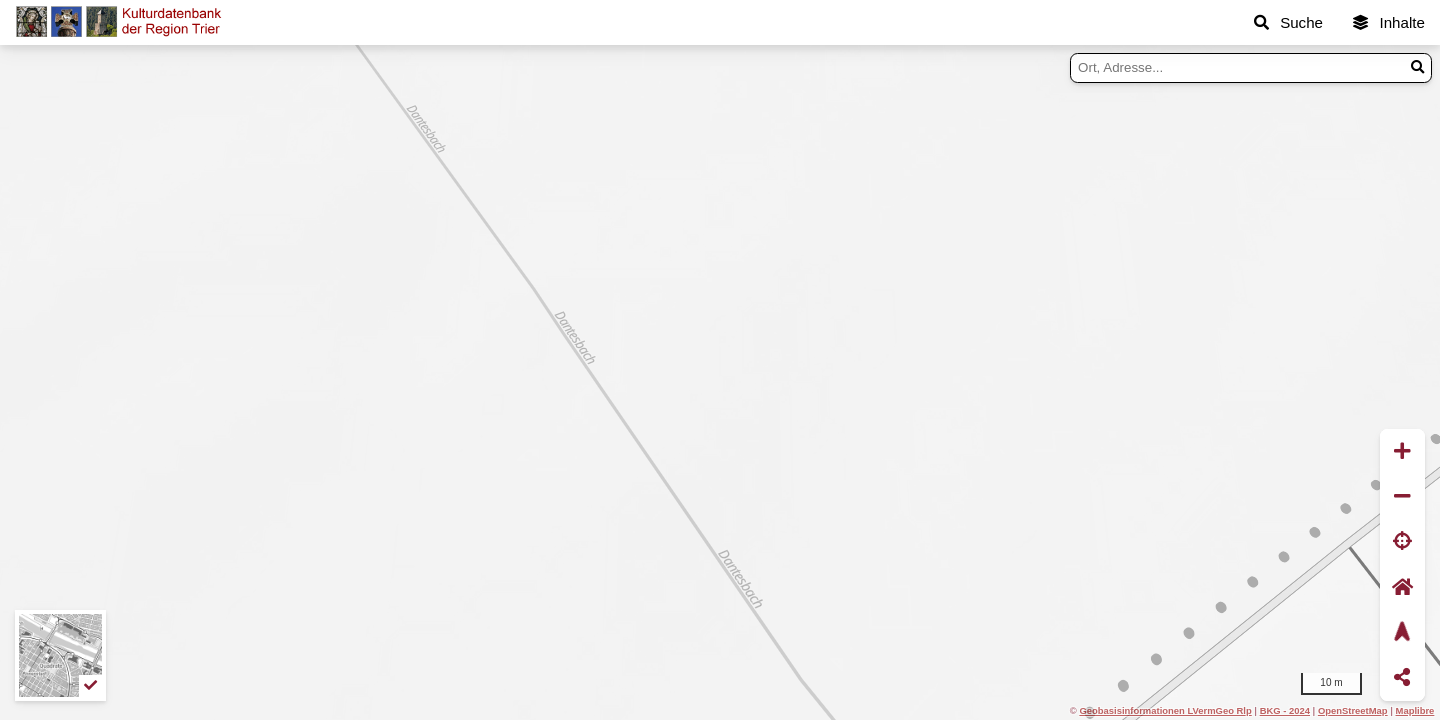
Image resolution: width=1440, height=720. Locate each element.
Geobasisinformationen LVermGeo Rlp (1165, 710)
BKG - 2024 (1285, 710)
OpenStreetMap (1353, 710)
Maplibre (1415, 710)
